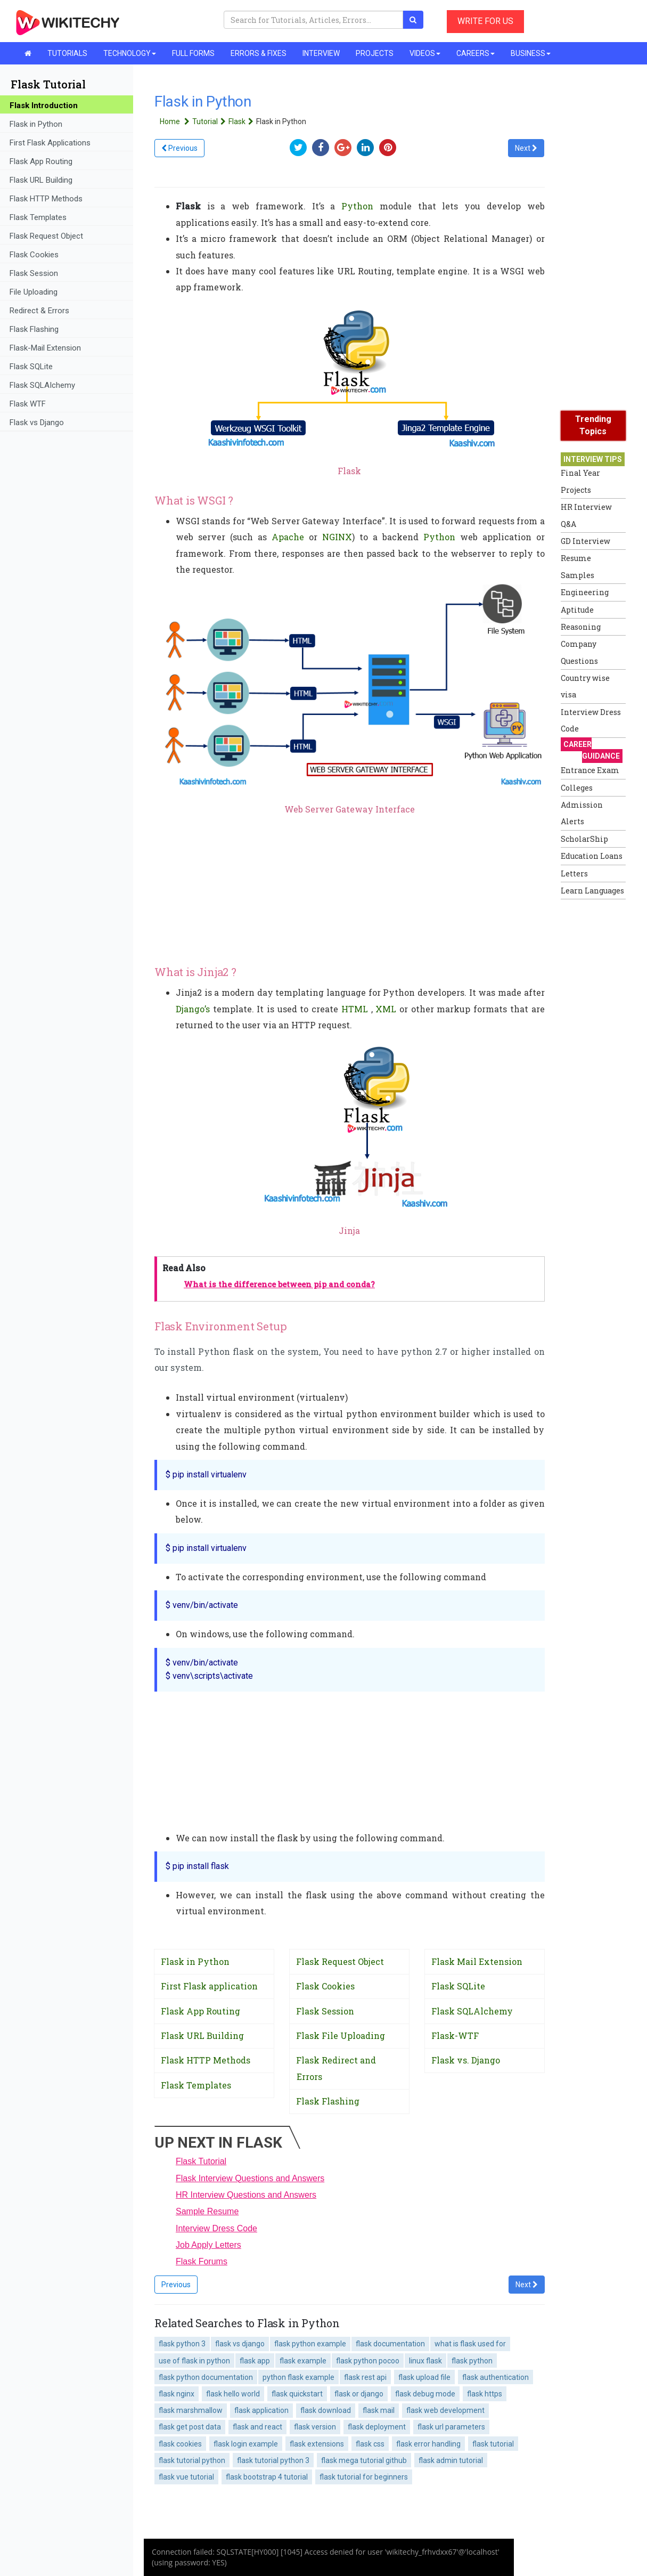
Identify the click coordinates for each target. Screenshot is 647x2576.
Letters (574, 873)
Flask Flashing (34, 329)
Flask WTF (28, 404)
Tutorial (210, 121)
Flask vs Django (37, 422)
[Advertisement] (603, 1064)
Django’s (193, 1008)
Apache (288, 536)
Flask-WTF (455, 2035)
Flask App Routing (41, 161)
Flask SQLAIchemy (42, 385)
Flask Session (34, 273)
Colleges (577, 788)
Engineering (585, 592)
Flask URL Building (41, 180)
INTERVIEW (321, 53)
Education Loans (592, 856)
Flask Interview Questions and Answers (250, 2178)
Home (176, 121)
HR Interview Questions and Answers (246, 2194)
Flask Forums (201, 2261)
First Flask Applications (50, 143)
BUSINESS (531, 53)
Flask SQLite (31, 366)
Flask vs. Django (465, 2060)
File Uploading (34, 292)
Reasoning (581, 627)
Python (357, 206)
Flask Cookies (34, 254)
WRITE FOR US (485, 21)
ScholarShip (584, 839)
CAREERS (475, 53)
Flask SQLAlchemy (472, 2011)
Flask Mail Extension (476, 1961)
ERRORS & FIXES (258, 53)
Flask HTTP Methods (46, 199)
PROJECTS (375, 53)
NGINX (337, 536)
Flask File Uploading (340, 2035)
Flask (242, 121)
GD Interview (585, 541)
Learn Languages (592, 890)
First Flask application (209, 1986)
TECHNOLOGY (129, 53)
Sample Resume (207, 2211)
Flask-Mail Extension (45, 348)
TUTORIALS (67, 53)
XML (385, 1008)
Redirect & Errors (39, 310)
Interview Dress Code (216, 2228)
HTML (354, 1008)
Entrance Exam (590, 770)
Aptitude (577, 610)
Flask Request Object (46, 236)
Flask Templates (38, 217)
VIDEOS (425, 53)
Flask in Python (36, 124)
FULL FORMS (193, 53)
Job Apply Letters (208, 2244)
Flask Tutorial (201, 2161)
